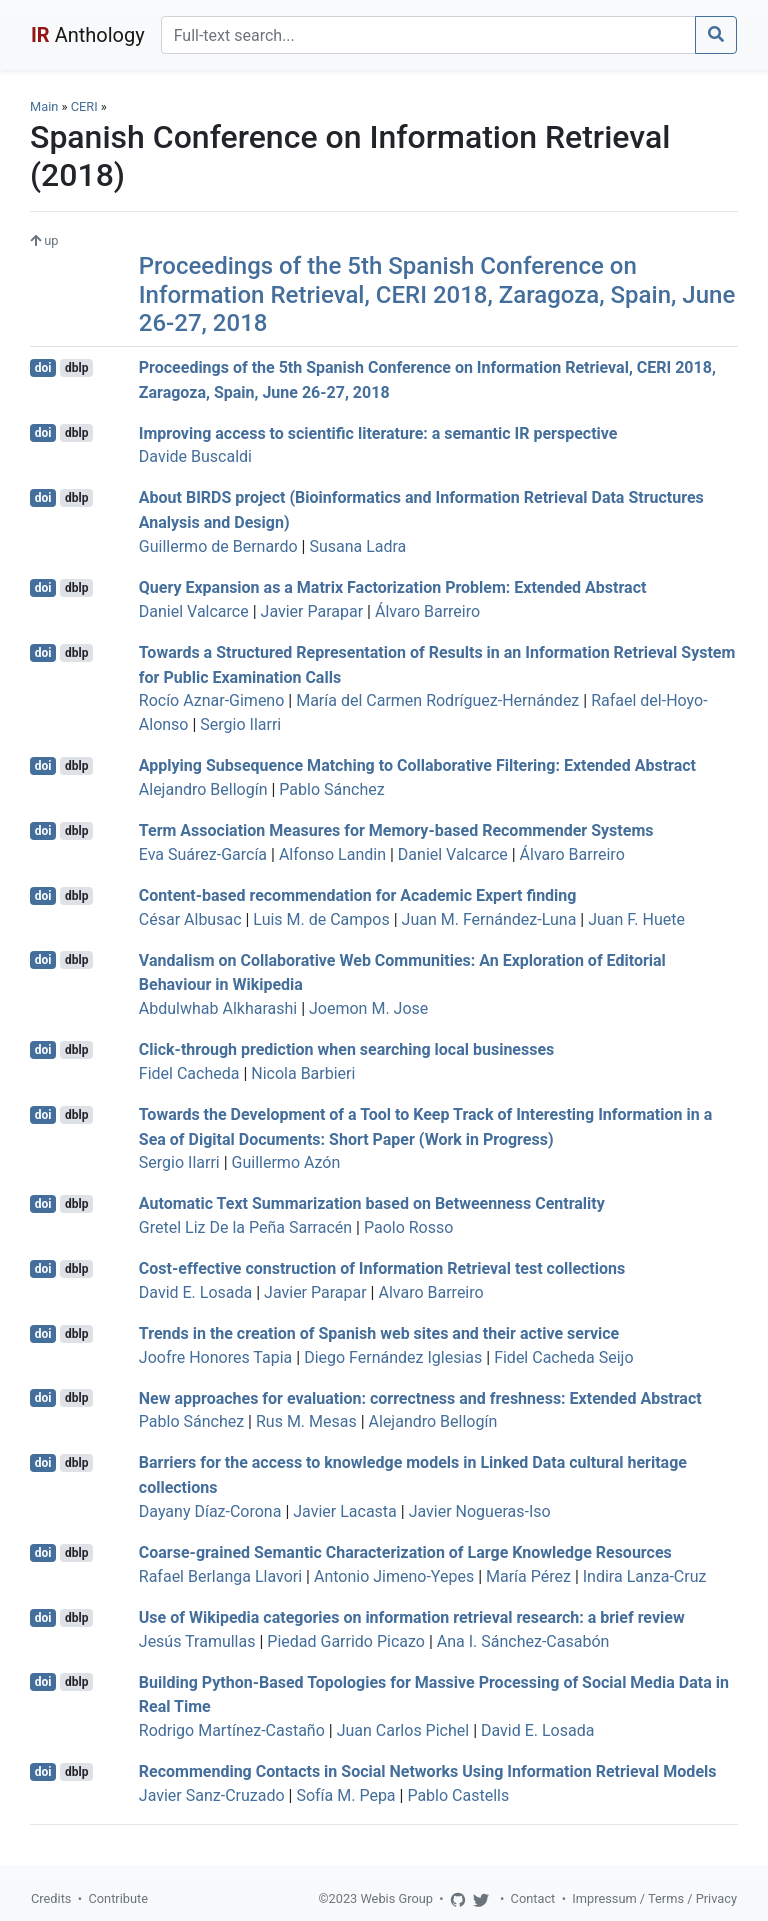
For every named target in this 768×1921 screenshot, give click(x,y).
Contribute (118, 1898)
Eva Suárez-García (203, 854)
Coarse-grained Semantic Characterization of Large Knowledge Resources (405, 1552)
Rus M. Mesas (306, 1421)
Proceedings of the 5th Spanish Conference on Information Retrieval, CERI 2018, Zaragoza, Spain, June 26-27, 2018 (437, 295)
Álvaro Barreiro (427, 611)
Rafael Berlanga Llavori (220, 1576)
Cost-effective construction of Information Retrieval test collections (382, 1268)
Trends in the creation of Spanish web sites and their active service (379, 1333)
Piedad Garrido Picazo (346, 1641)
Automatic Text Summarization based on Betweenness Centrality (372, 1203)
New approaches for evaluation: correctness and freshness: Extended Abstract (420, 1397)
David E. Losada (195, 1292)
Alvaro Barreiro (430, 1292)
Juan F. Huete (636, 919)
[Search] (428, 35)
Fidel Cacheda (189, 1073)
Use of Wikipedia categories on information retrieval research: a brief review (412, 1617)
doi (43, 368)
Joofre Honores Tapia (215, 1357)
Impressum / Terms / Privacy (654, 1898)
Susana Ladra (357, 546)
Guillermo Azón (286, 1162)
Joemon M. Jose (368, 1008)
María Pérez (528, 1576)
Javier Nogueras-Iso (480, 1511)
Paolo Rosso (408, 1227)
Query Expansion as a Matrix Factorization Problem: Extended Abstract (393, 587)
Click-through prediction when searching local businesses (347, 1049)
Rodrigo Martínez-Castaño (232, 1730)
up (44, 240)
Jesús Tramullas (197, 1641)
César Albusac (190, 919)
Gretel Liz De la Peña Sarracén (245, 1227)
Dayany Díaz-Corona (210, 1511)
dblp (76, 368)
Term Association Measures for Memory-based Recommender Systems (396, 830)
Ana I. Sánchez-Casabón (523, 1641)
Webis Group (396, 1898)
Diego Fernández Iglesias (393, 1357)
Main (44, 106)
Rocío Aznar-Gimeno (212, 700)
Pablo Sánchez (331, 789)
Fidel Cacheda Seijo (563, 1357)
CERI (84, 106)
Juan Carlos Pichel (403, 1730)
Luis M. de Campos (321, 919)
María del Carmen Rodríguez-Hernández (437, 700)
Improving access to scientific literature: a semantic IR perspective (378, 432)
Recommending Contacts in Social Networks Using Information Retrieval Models (428, 1771)
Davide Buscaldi (195, 456)
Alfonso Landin (332, 854)
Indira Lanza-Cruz (645, 1576)
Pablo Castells (458, 1795)
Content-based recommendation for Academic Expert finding (358, 895)
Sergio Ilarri (240, 724)
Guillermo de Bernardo (218, 546)
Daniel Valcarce (194, 611)
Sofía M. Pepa (345, 1795)
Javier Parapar (312, 611)
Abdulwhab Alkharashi (218, 1008)
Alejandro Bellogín (203, 789)
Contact (533, 1898)
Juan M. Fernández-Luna (489, 919)
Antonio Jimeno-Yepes (394, 1576)
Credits (51, 1898)
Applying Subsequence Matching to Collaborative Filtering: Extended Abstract (417, 765)
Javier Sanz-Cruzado (212, 1795)
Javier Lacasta (345, 1511)
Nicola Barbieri (303, 1073)
